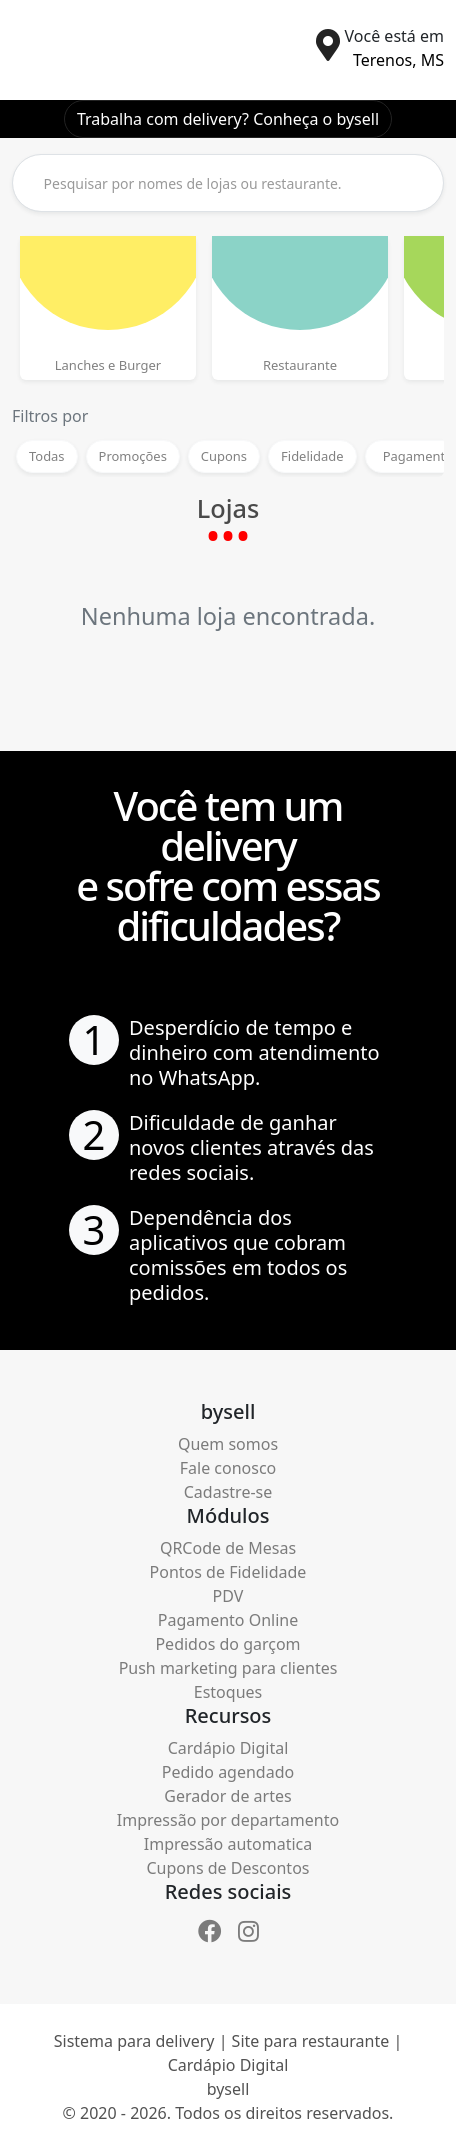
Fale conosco (228, 1468)
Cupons (224, 456)
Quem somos (228, 1444)
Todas (47, 456)
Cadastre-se (228, 1492)
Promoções (133, 456)
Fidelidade (312, 456)
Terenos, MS (398, 60)
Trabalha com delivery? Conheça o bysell (228, 119)
